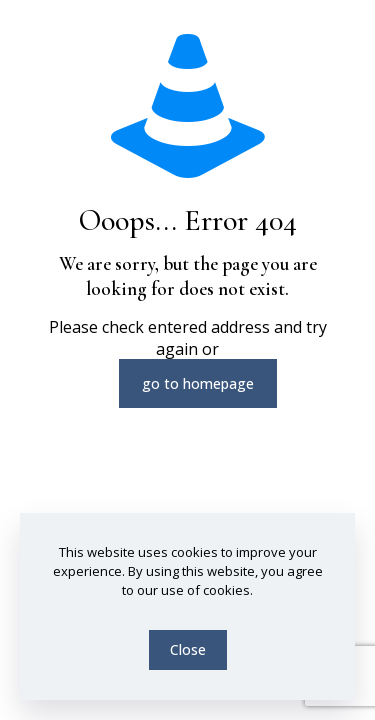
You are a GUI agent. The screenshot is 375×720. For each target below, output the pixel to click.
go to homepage (198, 383)
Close (188, 649)
